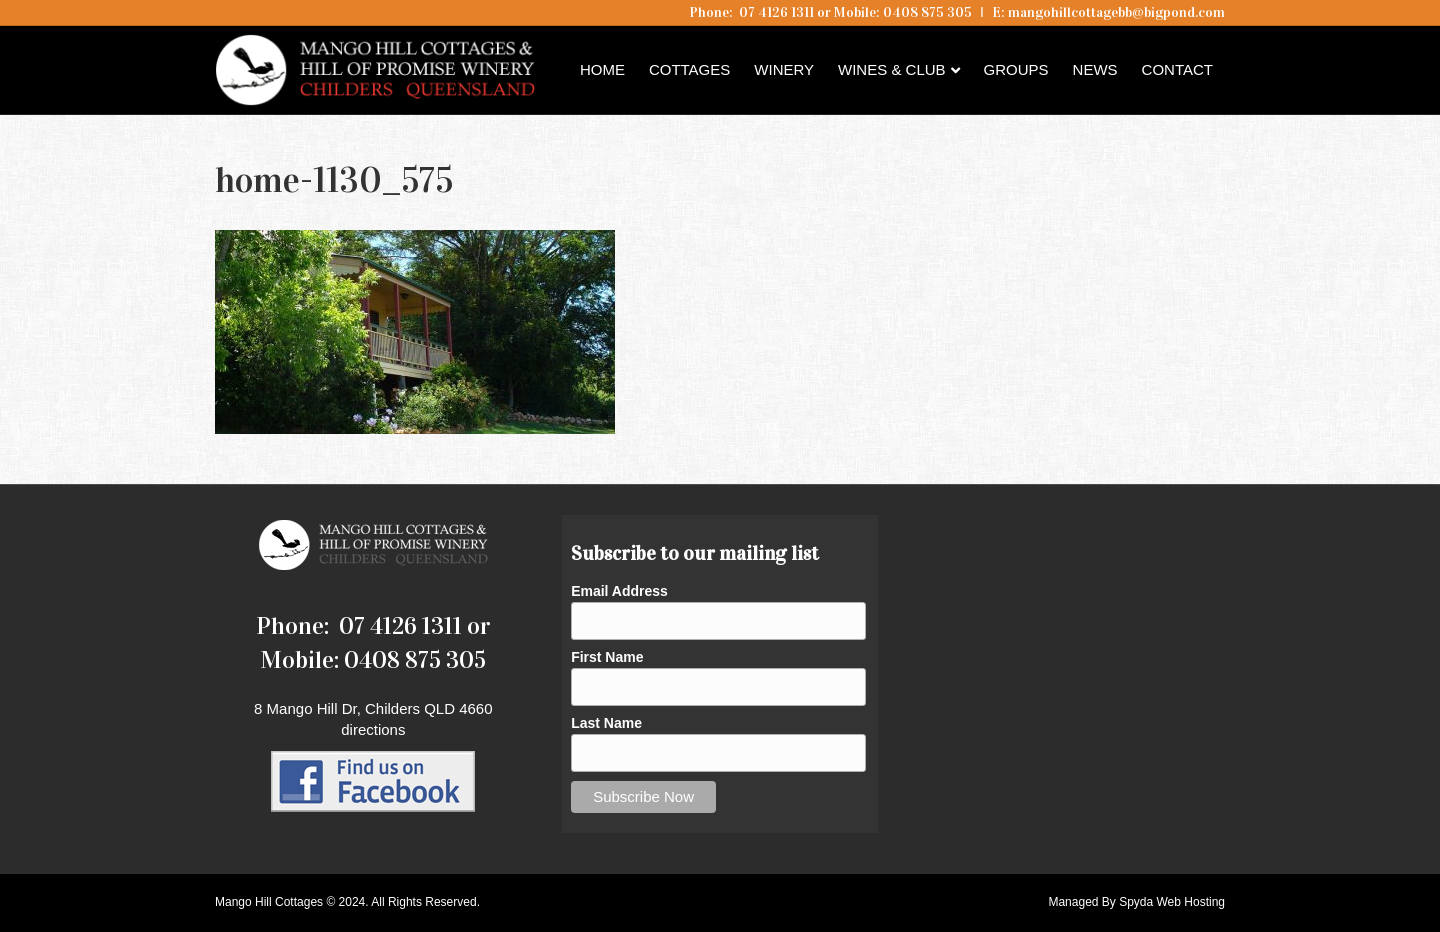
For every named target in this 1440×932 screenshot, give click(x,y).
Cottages (689, 69)
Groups (1016, 69)
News (1095, 69)
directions (373, 729)
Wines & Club (892, 69)
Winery (784, 69)
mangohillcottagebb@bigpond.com (1116, 12)
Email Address (619, 591)
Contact (1177, 69)
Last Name (606, 723)
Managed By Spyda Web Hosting (1136, 902)
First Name (607, 657)
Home (602, 69)
